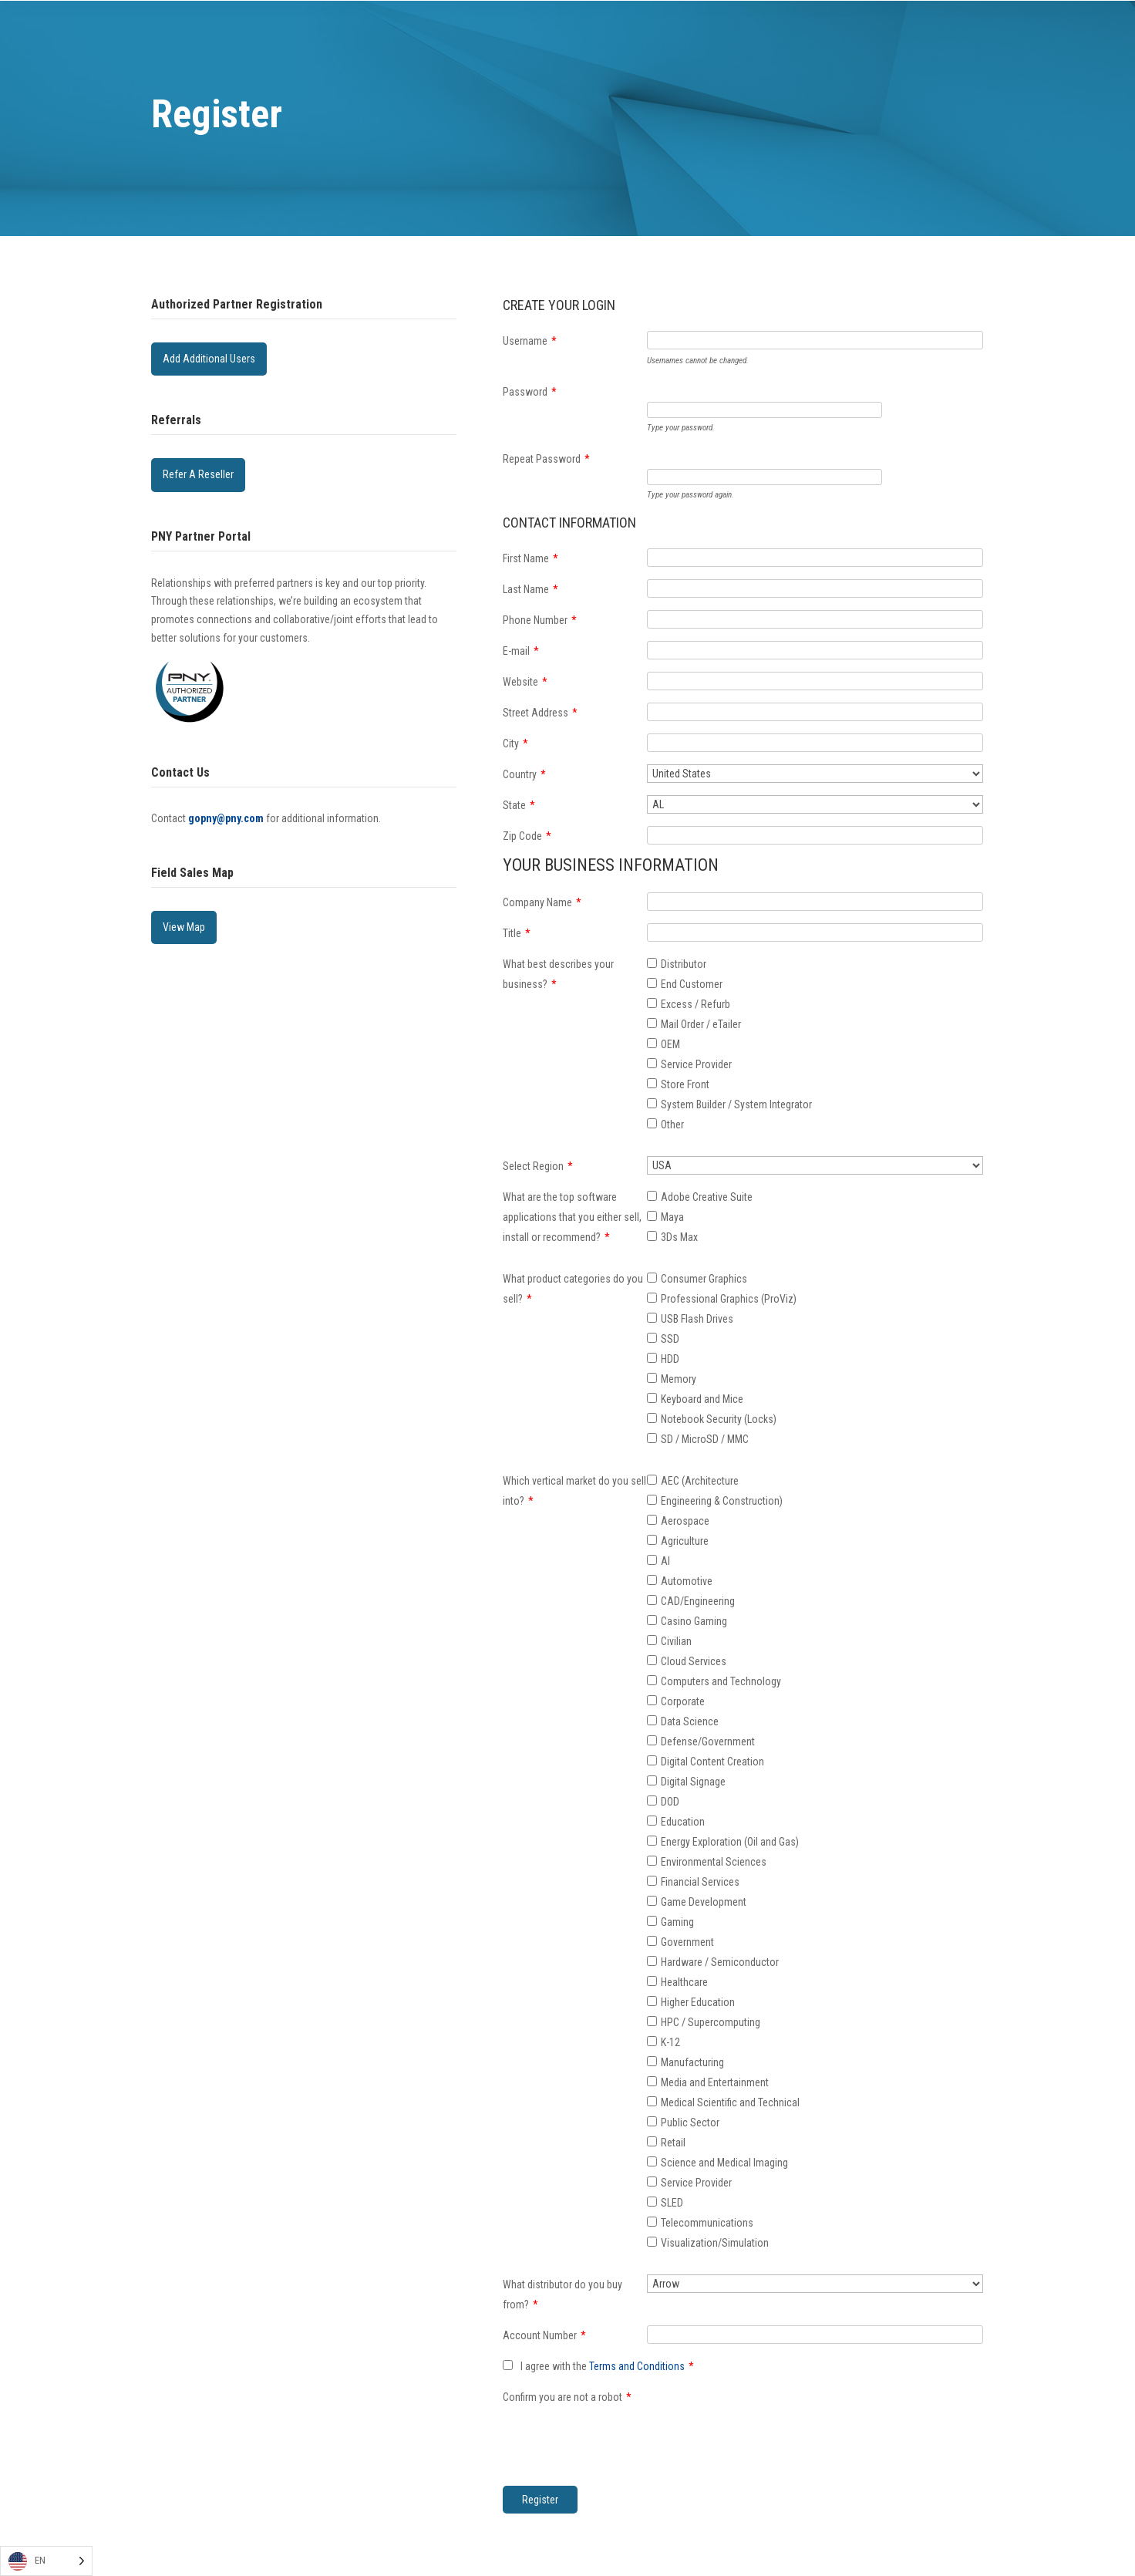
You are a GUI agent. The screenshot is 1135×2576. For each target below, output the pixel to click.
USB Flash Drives (697, 1319)
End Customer (691, 984)
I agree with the (598, 2366)
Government (687, 1942)
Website (525, 682)
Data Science (690, 1721)
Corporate (683, 1701)
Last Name (530, 589)
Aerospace (685, 1521)
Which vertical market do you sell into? (574, 1491)
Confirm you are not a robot (567, 2397)
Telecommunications (707, 2223)
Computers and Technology (721, 1681)
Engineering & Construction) (722, 1501)
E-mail (521, 651)
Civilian (676, 1641)
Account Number (544, 2335)
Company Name (542, 902)
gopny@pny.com (226, 818)
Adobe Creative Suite (707, 1197)
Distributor (683, 964)
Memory (678, 1379)
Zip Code (527, 836)
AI (665, 1561)
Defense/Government (708, 1741)
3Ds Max (679, 1237)
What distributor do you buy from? (562, 2294)
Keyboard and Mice (702, 1399)
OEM (670, 1044)
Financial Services (700, 1882)
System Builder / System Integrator (736, 1104)
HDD (670, 1359)
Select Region (538, 1166)
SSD (670, 1339)
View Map (184, 927)
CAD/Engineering (698, 1601)
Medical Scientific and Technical (730, 2102)
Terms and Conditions (637, 2366)
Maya (672, 1217)
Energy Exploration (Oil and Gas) (730, 1842)
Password (530, 392)
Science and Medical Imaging (724, 2162)
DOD (670, 1801)
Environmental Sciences (713, 1862)
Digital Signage (693, 1781)
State (519, 805)
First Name (530, 558)
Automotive (686, 1581)
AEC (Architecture (700, 1481)
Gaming (677, 1922)
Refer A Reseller (198, 474)
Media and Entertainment (715, 2082)
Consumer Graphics (704, 1279)
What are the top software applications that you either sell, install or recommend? (572, 1217)
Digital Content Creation (712, 1761)
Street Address (540, 712)
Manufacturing (692, 2062)
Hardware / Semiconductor (720, 1962)
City (515, 743)
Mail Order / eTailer (701, 1024)
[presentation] (764, 2417)
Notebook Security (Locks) (718, 1419)
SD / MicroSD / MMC (705, 1439)
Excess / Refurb (695, 1004)
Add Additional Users (209, 358)
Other (672, 1124)
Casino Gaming (694, 1621)
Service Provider (696, 1064)
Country (524, 774)
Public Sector (690, 2122)
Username (530, 341)
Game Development (703, 1902)
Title (516, 933)
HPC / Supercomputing (710, 2022)
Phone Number (540, 620)
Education (683, 1822)
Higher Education (698, 2002)
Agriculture (685, 1541)
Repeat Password (546, 459)
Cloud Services (693, 1661)
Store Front (685, 1084)
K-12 (670, 2042)
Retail (673, 2142)
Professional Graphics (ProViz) (729, 1299)
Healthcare (684, 1982)
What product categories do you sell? (573, 1289)
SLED (672, 2203)
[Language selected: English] (46, 2561)
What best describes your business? (558, 974)
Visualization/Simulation (715, 2243)
